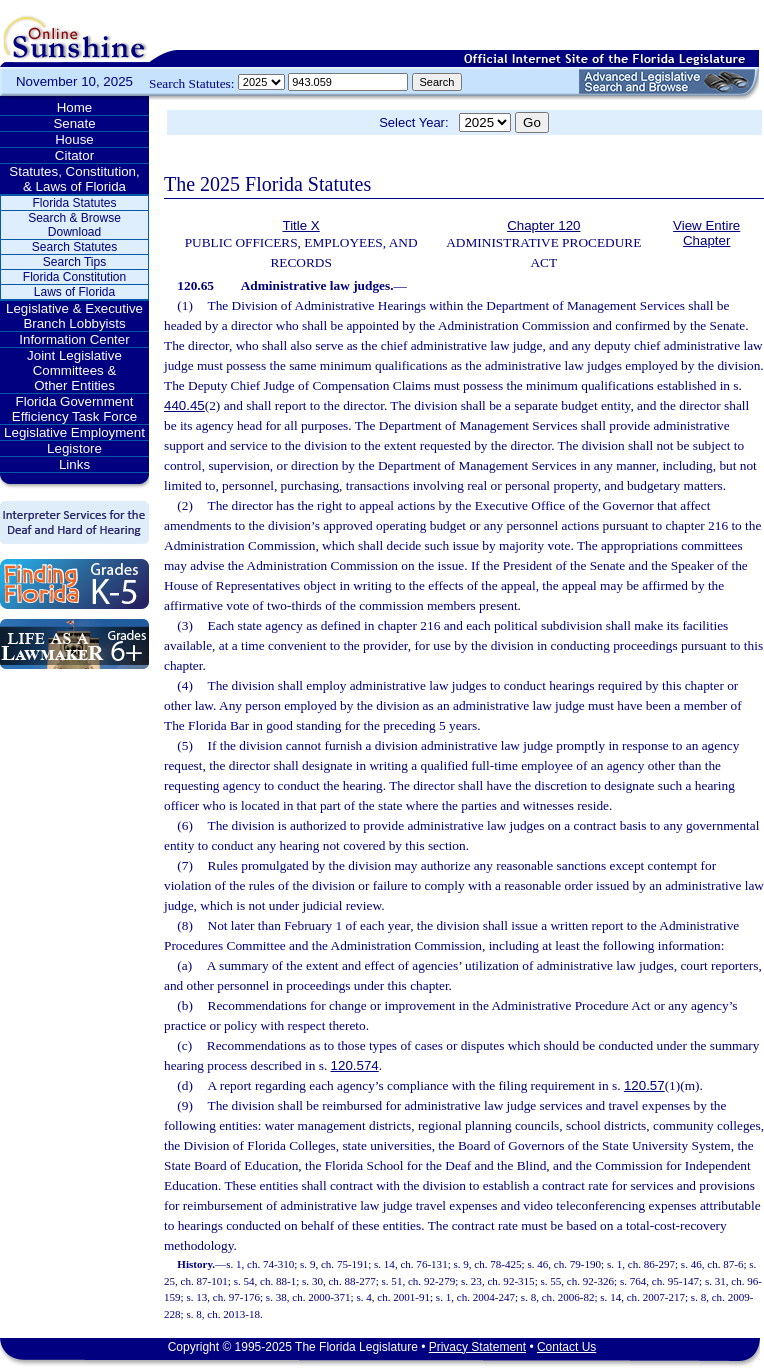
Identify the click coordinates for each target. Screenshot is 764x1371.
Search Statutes (74, 247)
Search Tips (74, 262)
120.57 (644, 1085)
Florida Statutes (74, 203)
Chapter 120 (543, 225)
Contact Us (566, 1347)
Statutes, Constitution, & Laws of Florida (74, 179)
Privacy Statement (477, 1347)
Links (74, 464)
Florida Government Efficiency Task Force (74, 409)
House (74, 139)
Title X (300, 225)
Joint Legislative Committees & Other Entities (74, 370)
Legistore (74, 448)
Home (75, 107)
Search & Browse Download (74, 225)
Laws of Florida (74, 292)
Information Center (74, 339)
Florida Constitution (74, 277)
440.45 (184, 405)
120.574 (355, 1065)
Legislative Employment (74, 432)
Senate (74, 123)
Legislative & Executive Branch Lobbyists (74, 316)
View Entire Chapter (706, 233)
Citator (74, 155)
